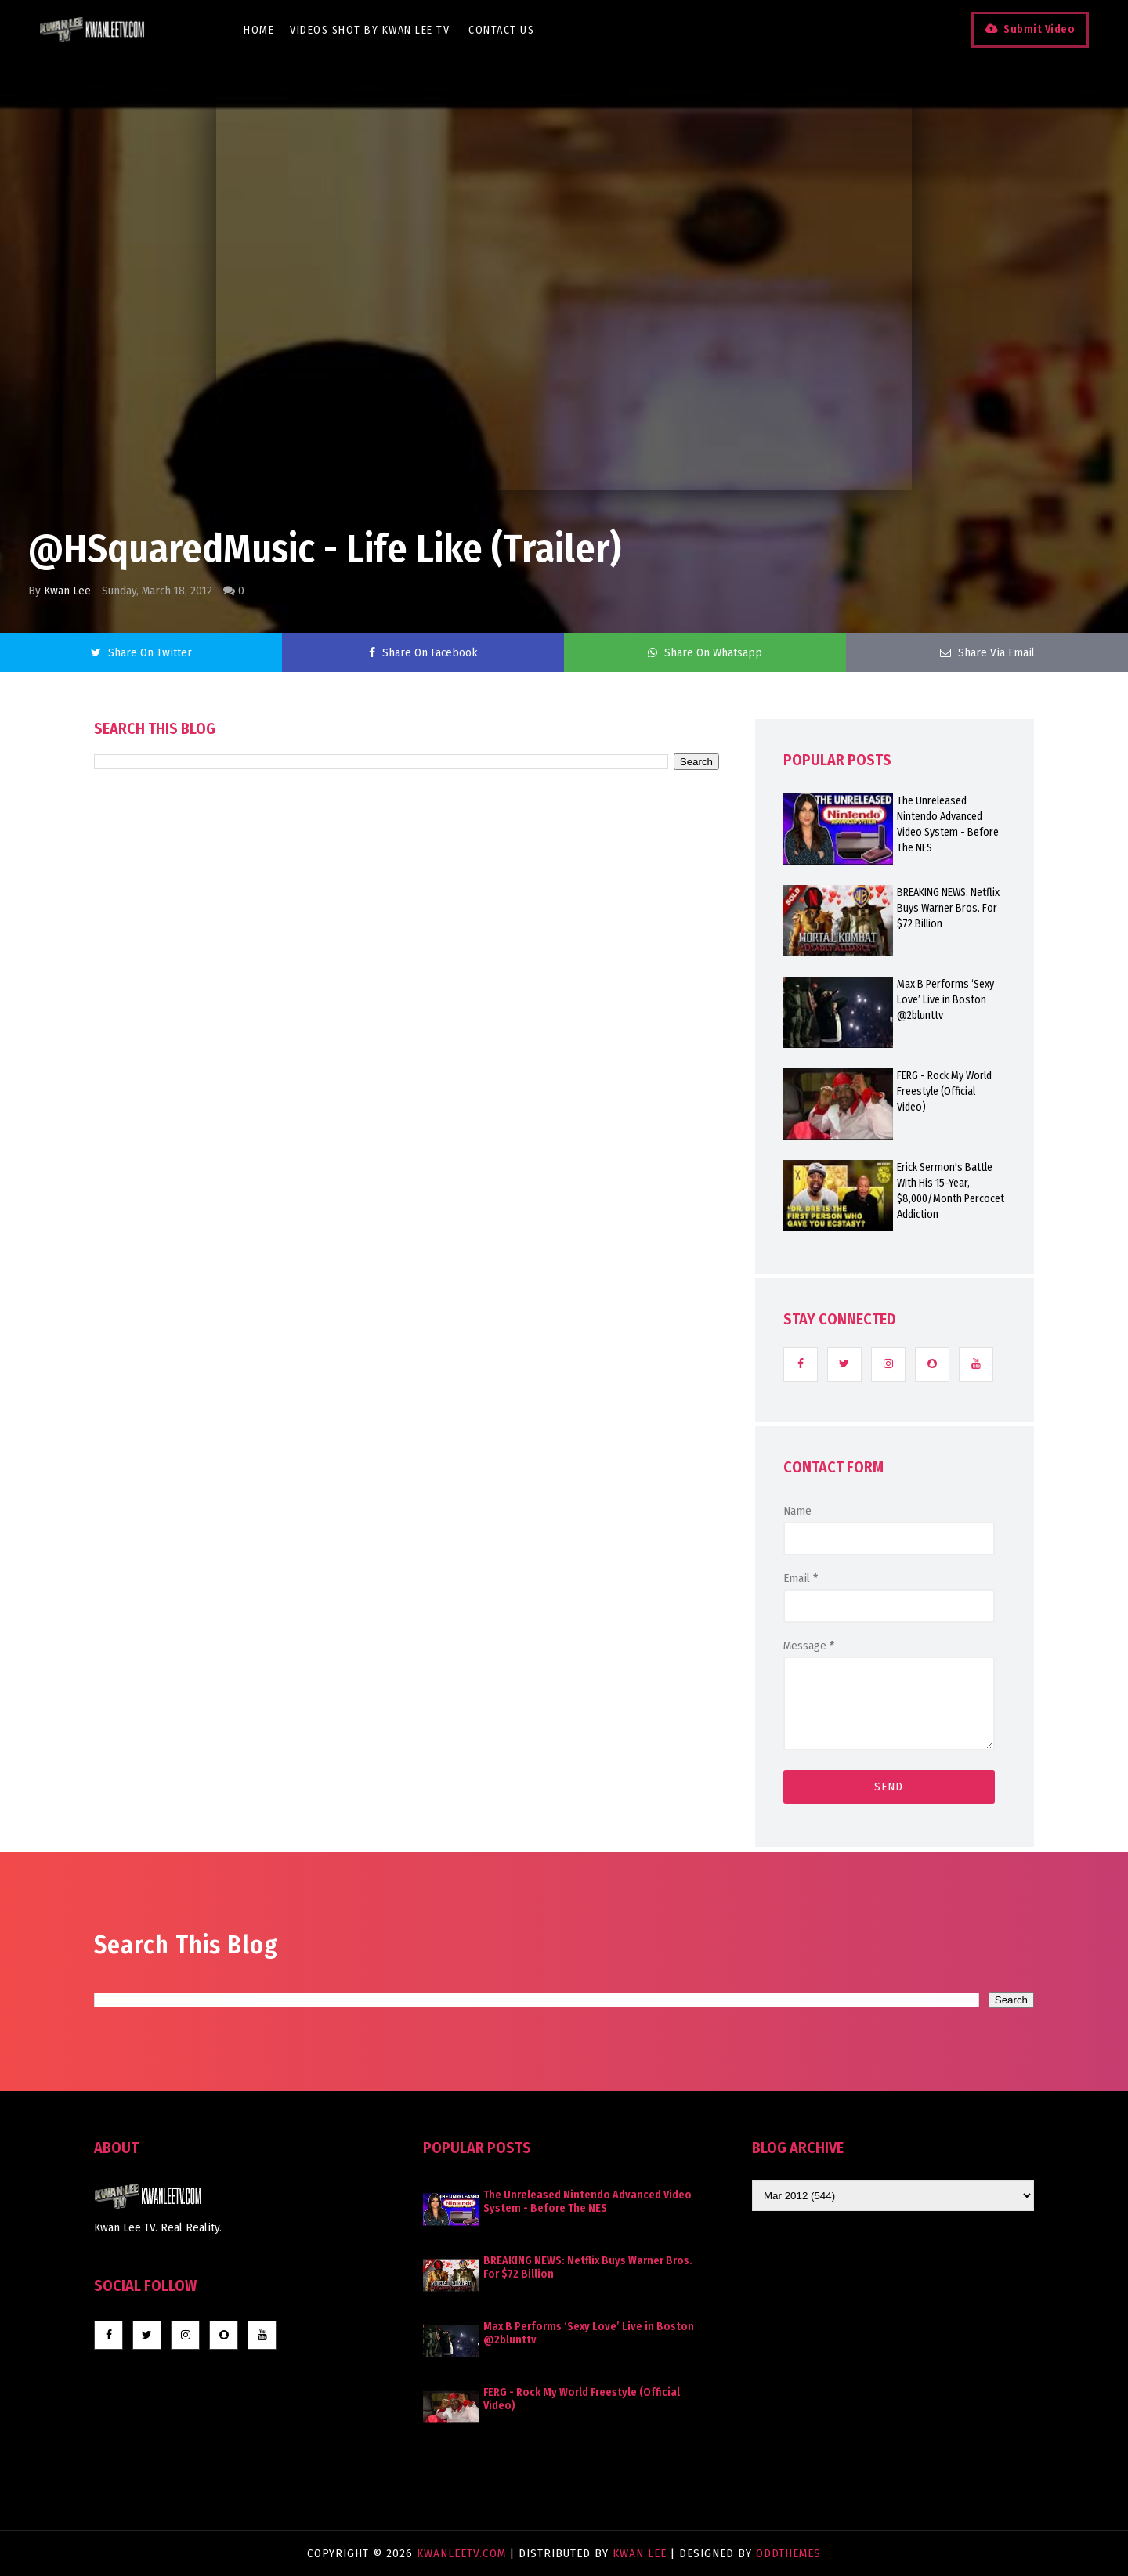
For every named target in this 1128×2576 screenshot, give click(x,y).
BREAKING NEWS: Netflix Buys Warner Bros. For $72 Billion (948, 908)
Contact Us (501, 30)
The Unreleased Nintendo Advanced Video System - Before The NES (948, 824)
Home (259, 30)
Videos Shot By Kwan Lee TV (370, 30)
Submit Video (1039, 29)
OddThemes (788, 2553)
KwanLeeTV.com (463, 2553)
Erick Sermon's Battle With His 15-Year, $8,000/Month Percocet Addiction (950, 1191)
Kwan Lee (67, 590)
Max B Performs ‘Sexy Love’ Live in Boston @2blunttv (945, 999)
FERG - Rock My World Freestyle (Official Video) (944, 1091)
